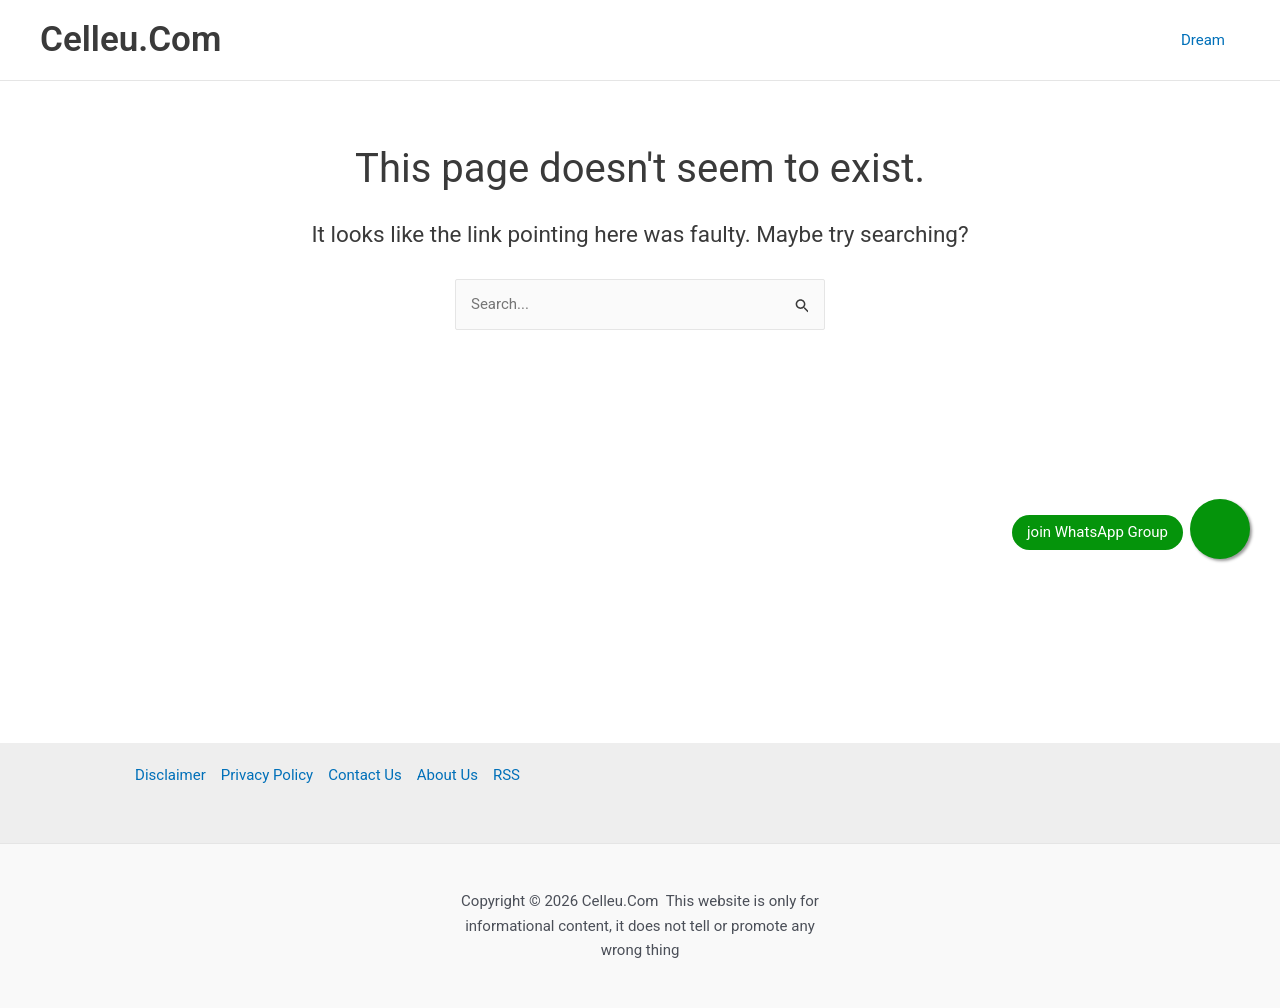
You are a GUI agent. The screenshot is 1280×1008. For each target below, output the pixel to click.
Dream (1203, 40)
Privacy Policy (267, 775)
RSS (506, 775)
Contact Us (365, 775)
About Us (447, 775)
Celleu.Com (130, 39)
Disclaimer (170, 775)
